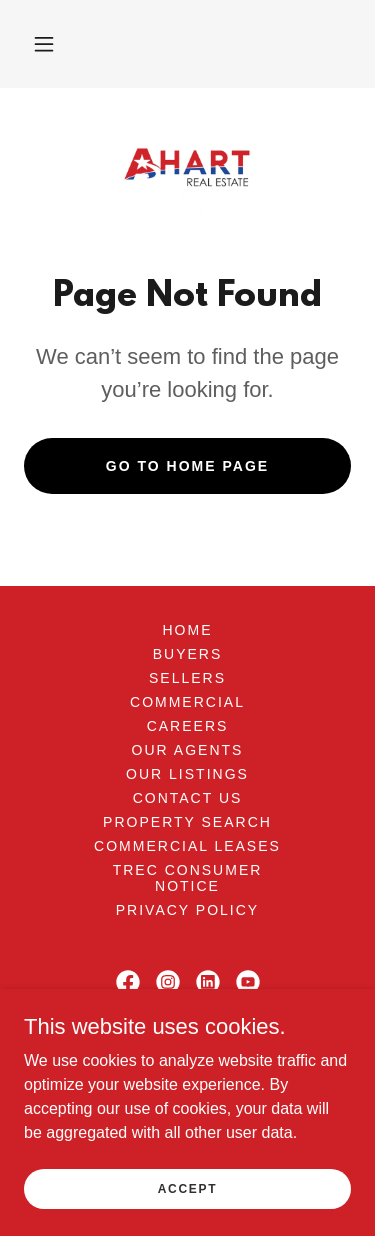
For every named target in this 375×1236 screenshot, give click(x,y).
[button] (44, 44)
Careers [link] (188, 726)
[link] (187, 167)
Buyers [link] (188, 654)
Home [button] (187, 630)
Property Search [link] (187, 822)
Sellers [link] (187, 678)
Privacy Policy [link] (187, 910)
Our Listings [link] (187, 774)
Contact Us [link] (188, 798)
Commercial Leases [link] (187, 846)
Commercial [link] (187, 702)
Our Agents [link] (188, 750)
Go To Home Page (187, 466)
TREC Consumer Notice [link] (188, 878)
